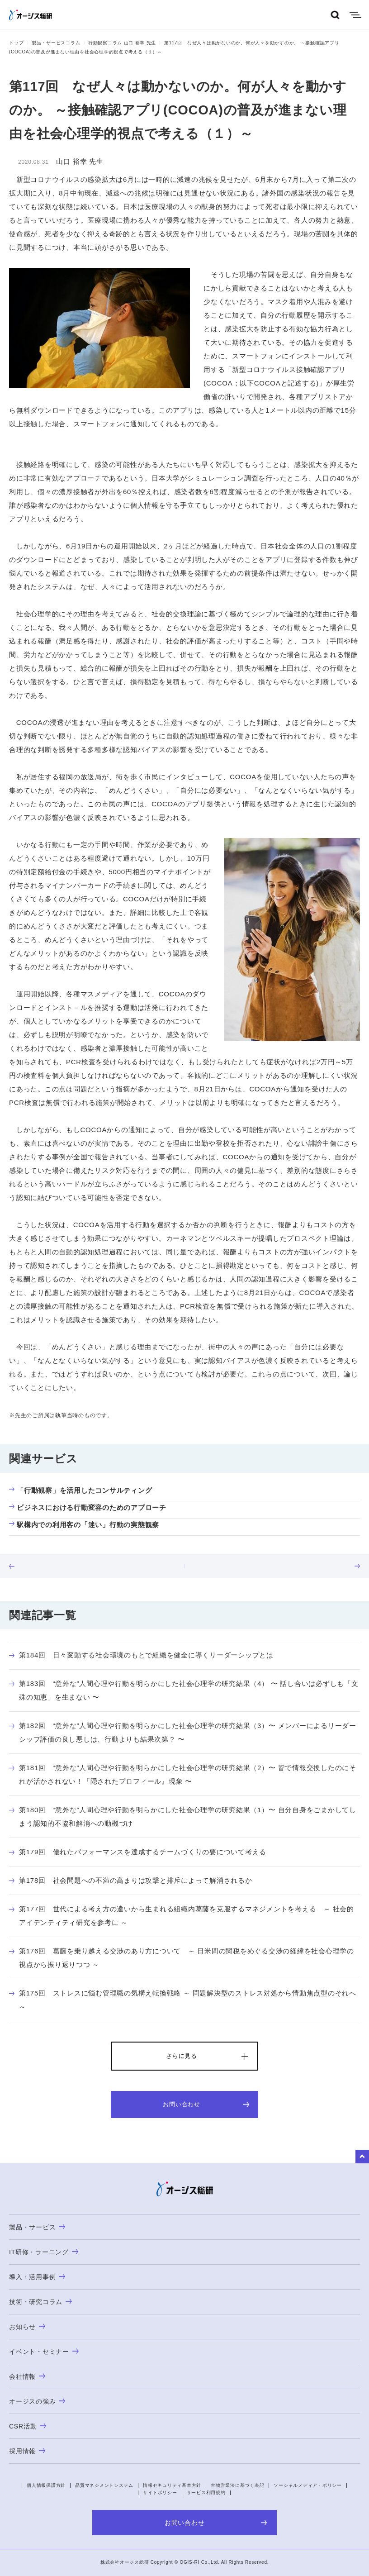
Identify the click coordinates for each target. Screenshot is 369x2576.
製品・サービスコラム (56, 42)
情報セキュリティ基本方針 (172, 2485)
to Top (362, 2156)
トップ (16, 42)
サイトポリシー (160, 2492)
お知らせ (27, 2326)
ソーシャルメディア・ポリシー (308, 2485)
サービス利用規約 (206, 2492)
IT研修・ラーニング (43, 2252)
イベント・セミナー (44, 2351)
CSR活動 (27, 2426)
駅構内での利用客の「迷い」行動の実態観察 (84, 1524)
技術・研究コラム (40, 2301)
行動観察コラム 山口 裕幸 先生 (122, 42)
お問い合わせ (206, 2104)
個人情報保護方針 (46, 2485)
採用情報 (27, 2451)
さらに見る (181, 2055)
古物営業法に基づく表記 (237, 2485)
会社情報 (27, 2376)
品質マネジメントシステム (104, 2485)
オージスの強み (37, 2401)
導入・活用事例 (37, 2277)
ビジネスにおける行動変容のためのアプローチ (87, 1507)
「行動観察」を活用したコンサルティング (80, 1490)
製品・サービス (37, 2227)
